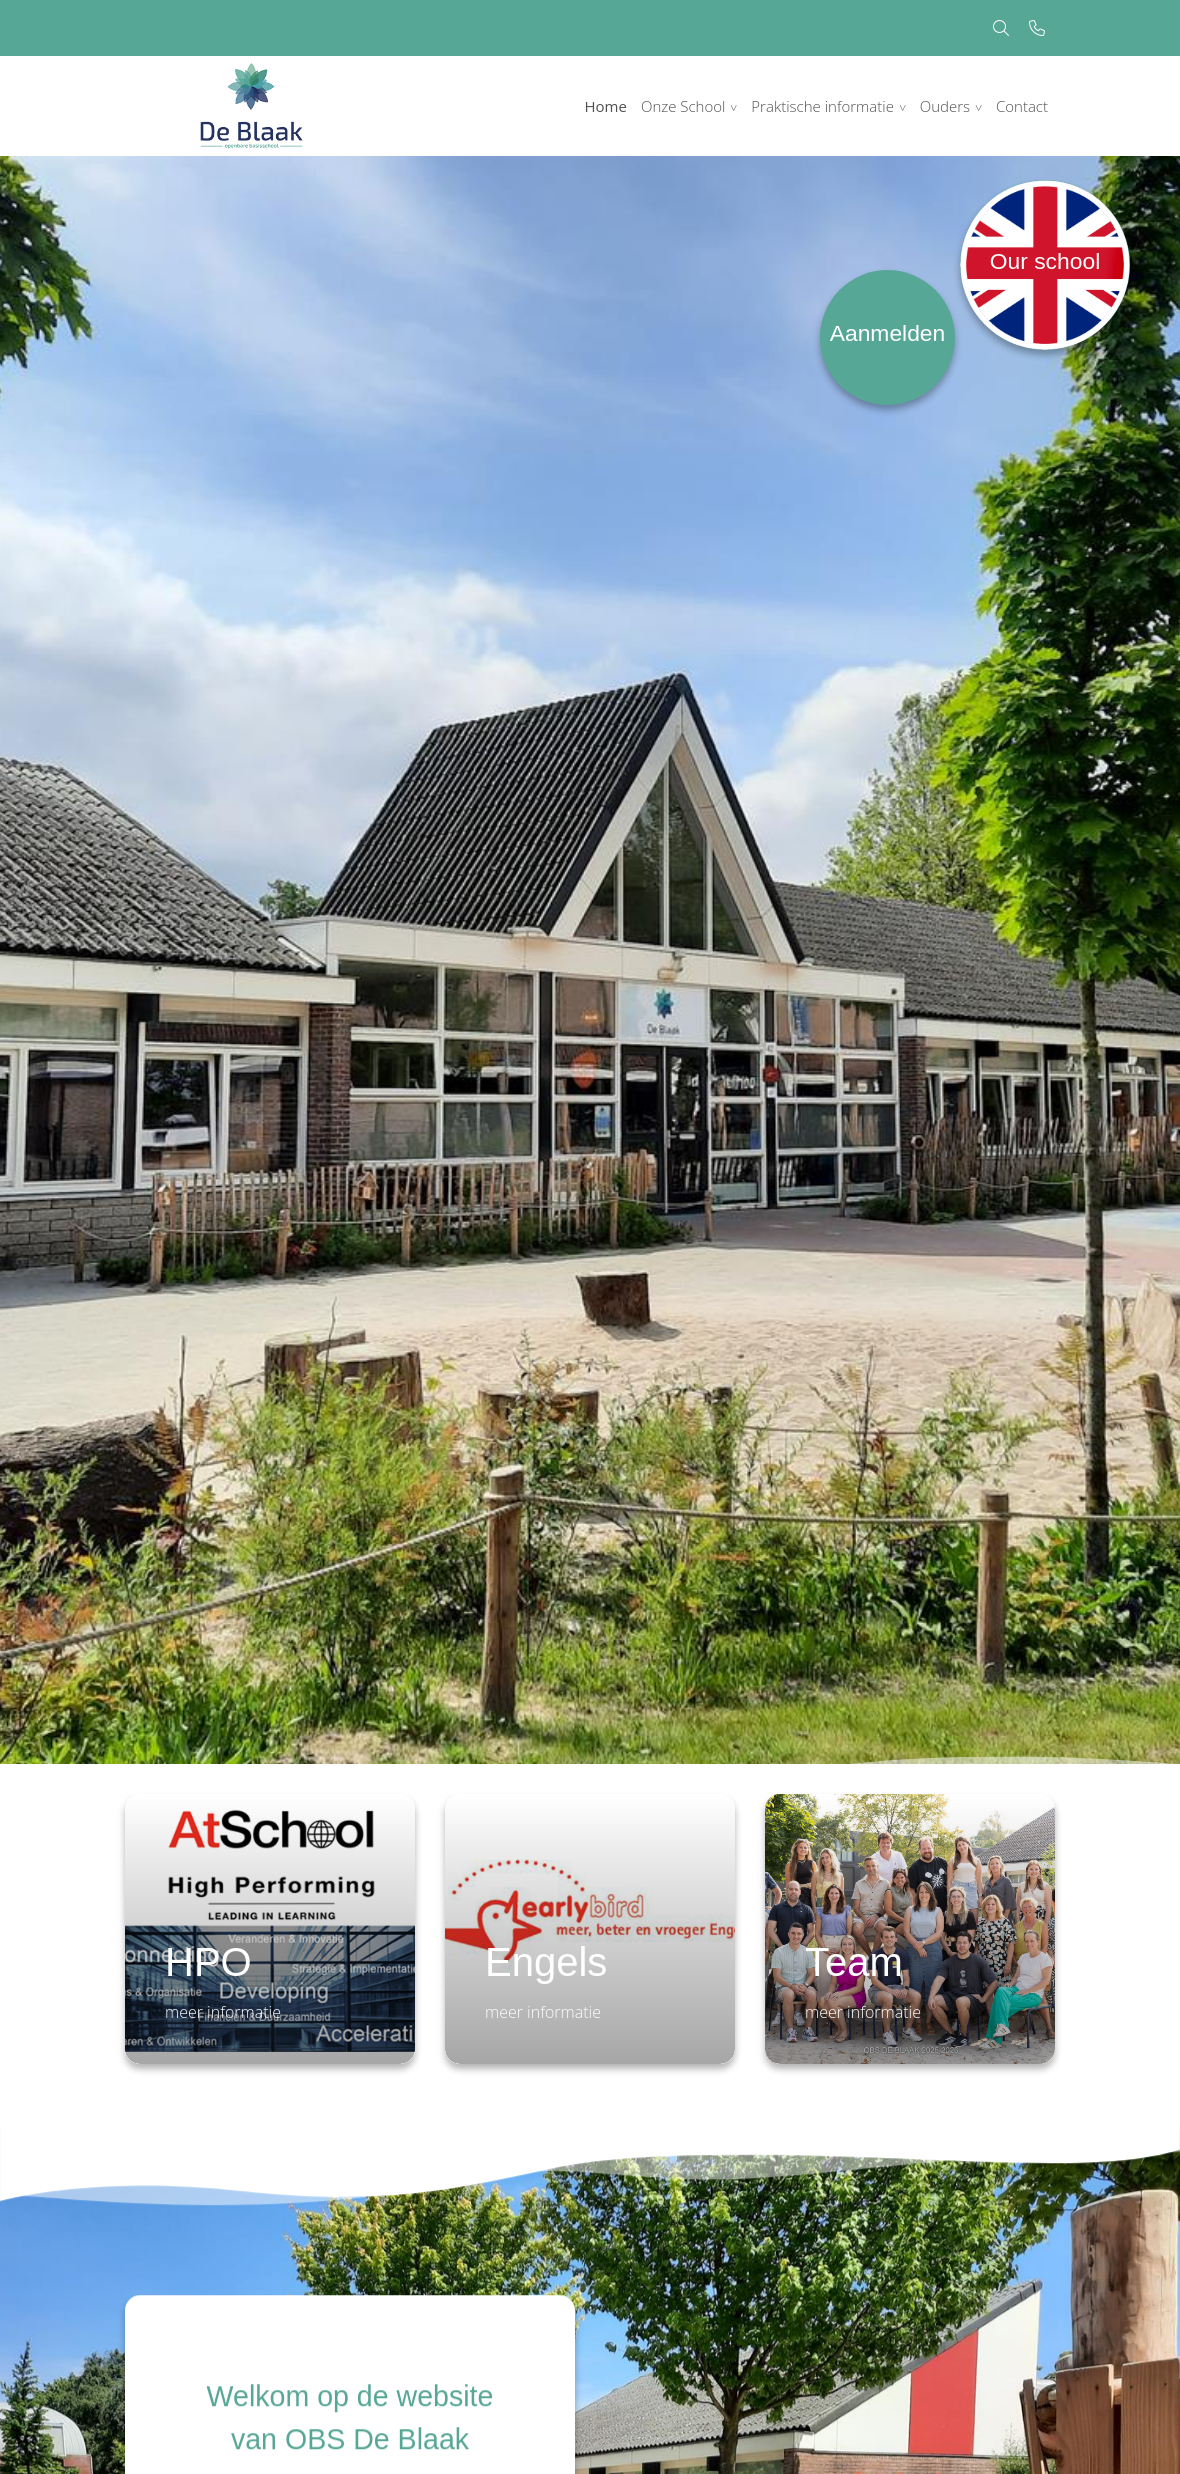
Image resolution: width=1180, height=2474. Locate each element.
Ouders (945, 106)
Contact (1022, 106)
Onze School (683, 106)
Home (606, 106)
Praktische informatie (822, 106)
